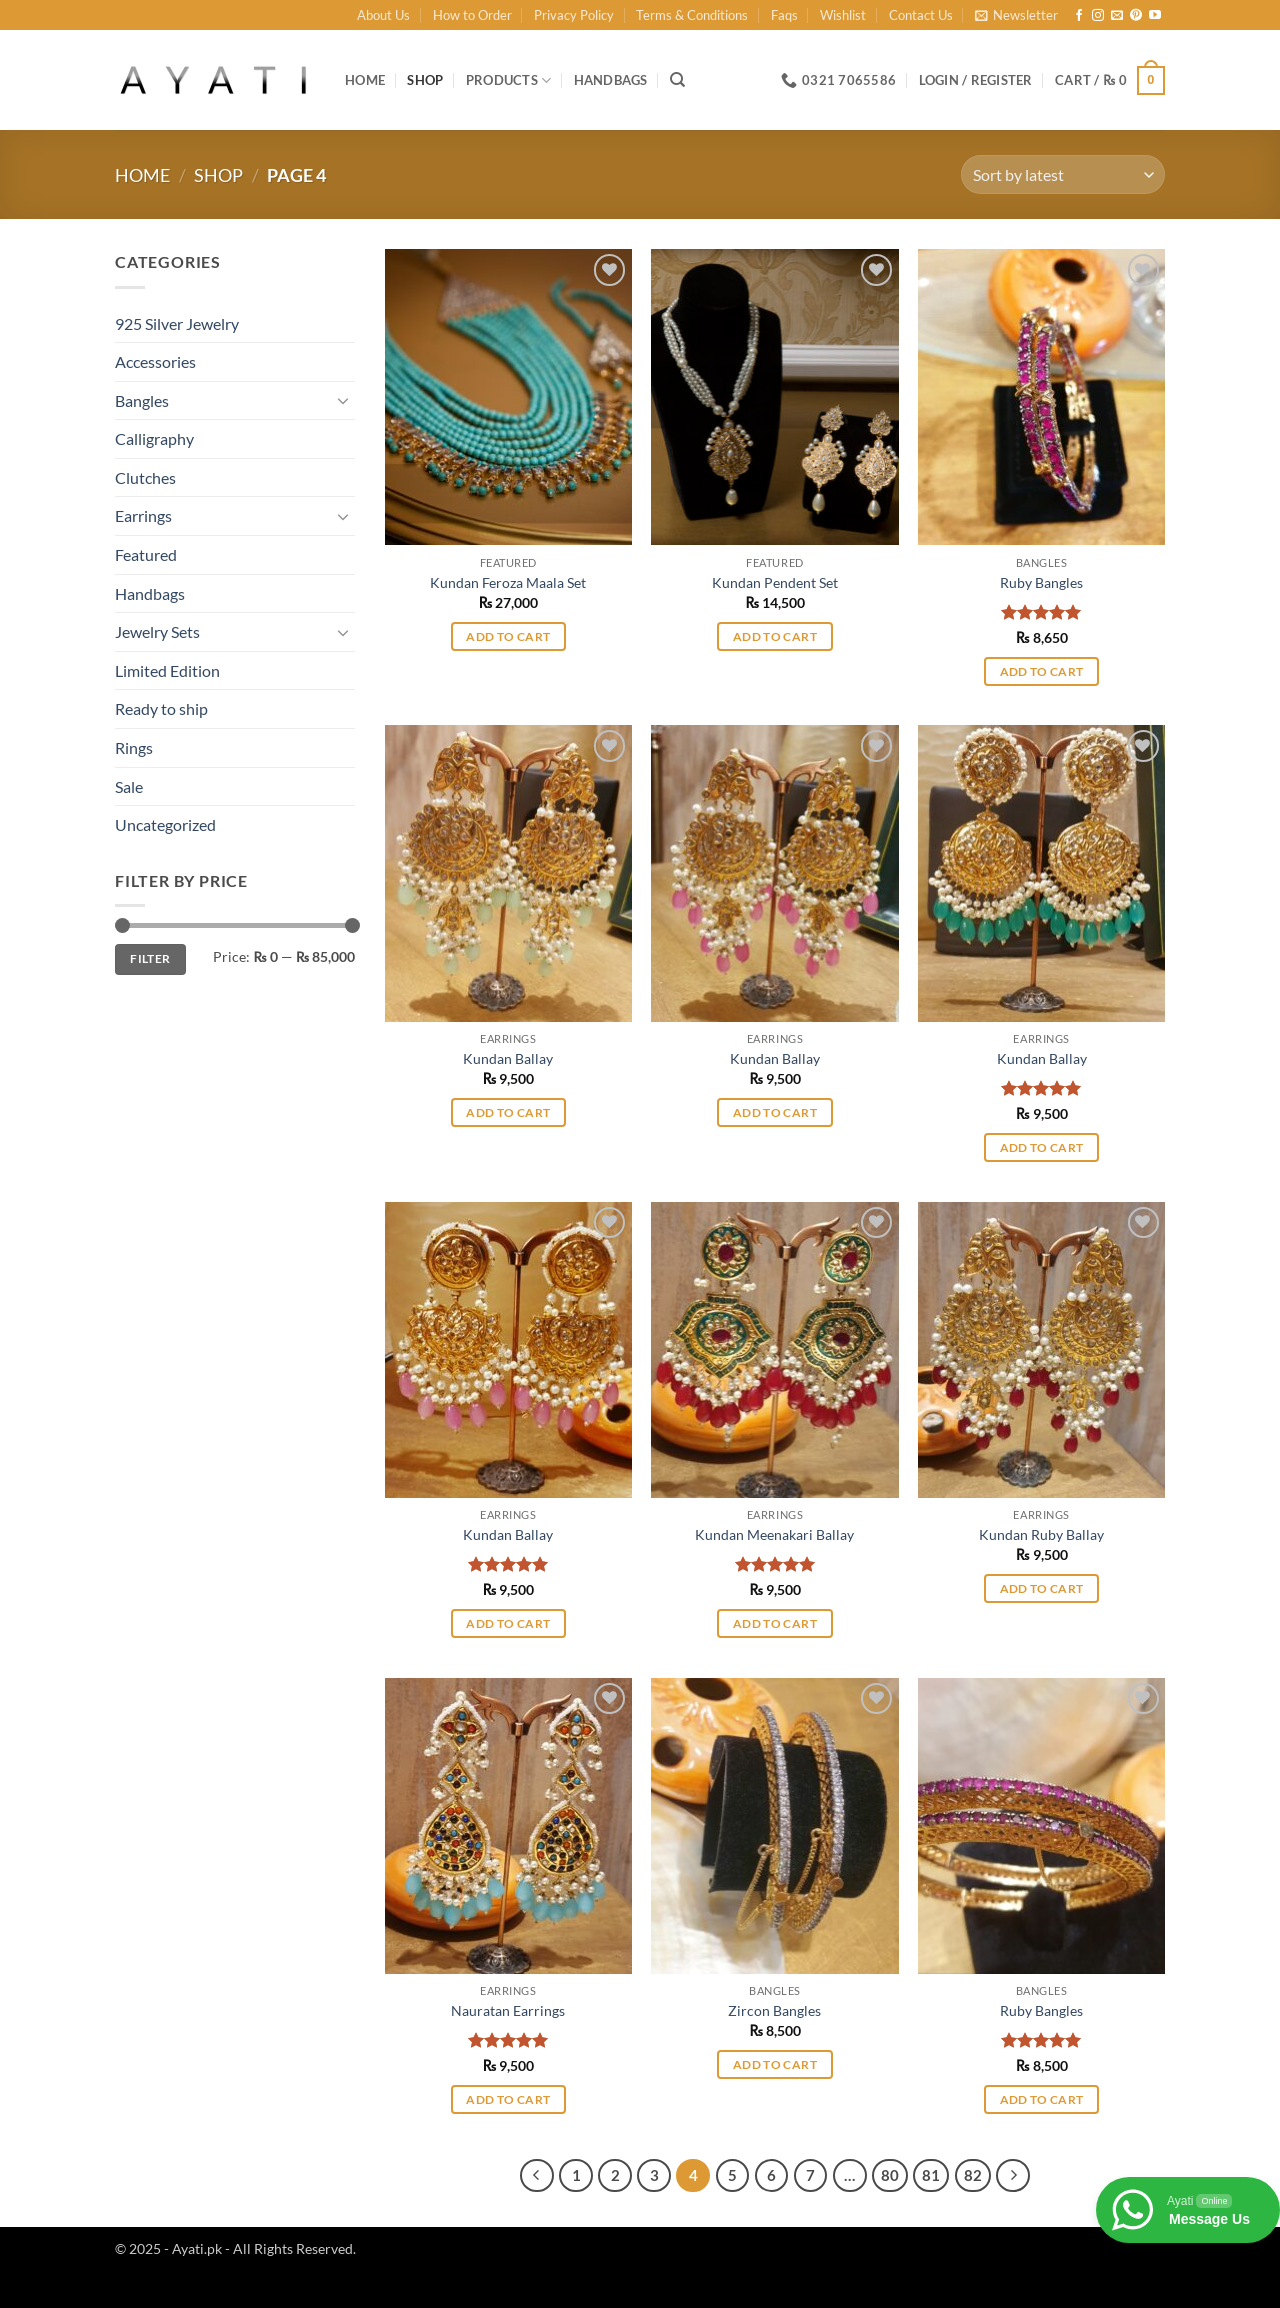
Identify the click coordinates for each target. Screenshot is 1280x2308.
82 (973, 2175)
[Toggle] (343, 400)
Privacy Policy (574, 15)
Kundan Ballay (508, 1058)
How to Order (472, 15)
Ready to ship (161, 708)
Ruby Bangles (1041, 582)
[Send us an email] (1117, 16)
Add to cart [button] (508, 636)
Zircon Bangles (774, 2010)
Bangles (142, 400)
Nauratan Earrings (508, 2010)
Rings (134, 747)
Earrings (143, 515)
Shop (425, 80)
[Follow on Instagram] (1098, 16)
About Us (383, 15)
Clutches (145, 477)
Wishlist (843, 15)
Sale (129, 786)
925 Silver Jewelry (177, 323)
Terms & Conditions (692, 15)
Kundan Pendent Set (775, 582)
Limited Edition (167, 670)
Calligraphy (154, 438)
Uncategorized (165, 824)
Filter (150, 958)
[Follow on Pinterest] (1136, 16)
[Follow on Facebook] (1079, 16)
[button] (1016, 15)
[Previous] (537, 2176)
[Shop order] (1063, 174)
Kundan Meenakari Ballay (774, 1534)
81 (931, 2175)
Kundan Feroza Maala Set (508, 582)
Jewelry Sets (157, 631)
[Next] (1013, 2176)
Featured (146, 554)
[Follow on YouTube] (1155, 16)
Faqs (784, 15)
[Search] (677, 80)
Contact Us (921, 15)
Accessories (155, 361)
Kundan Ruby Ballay (1041, 1534)
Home (365, 80)
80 (890, 2175)
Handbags (611, 80)
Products (509, 80)
